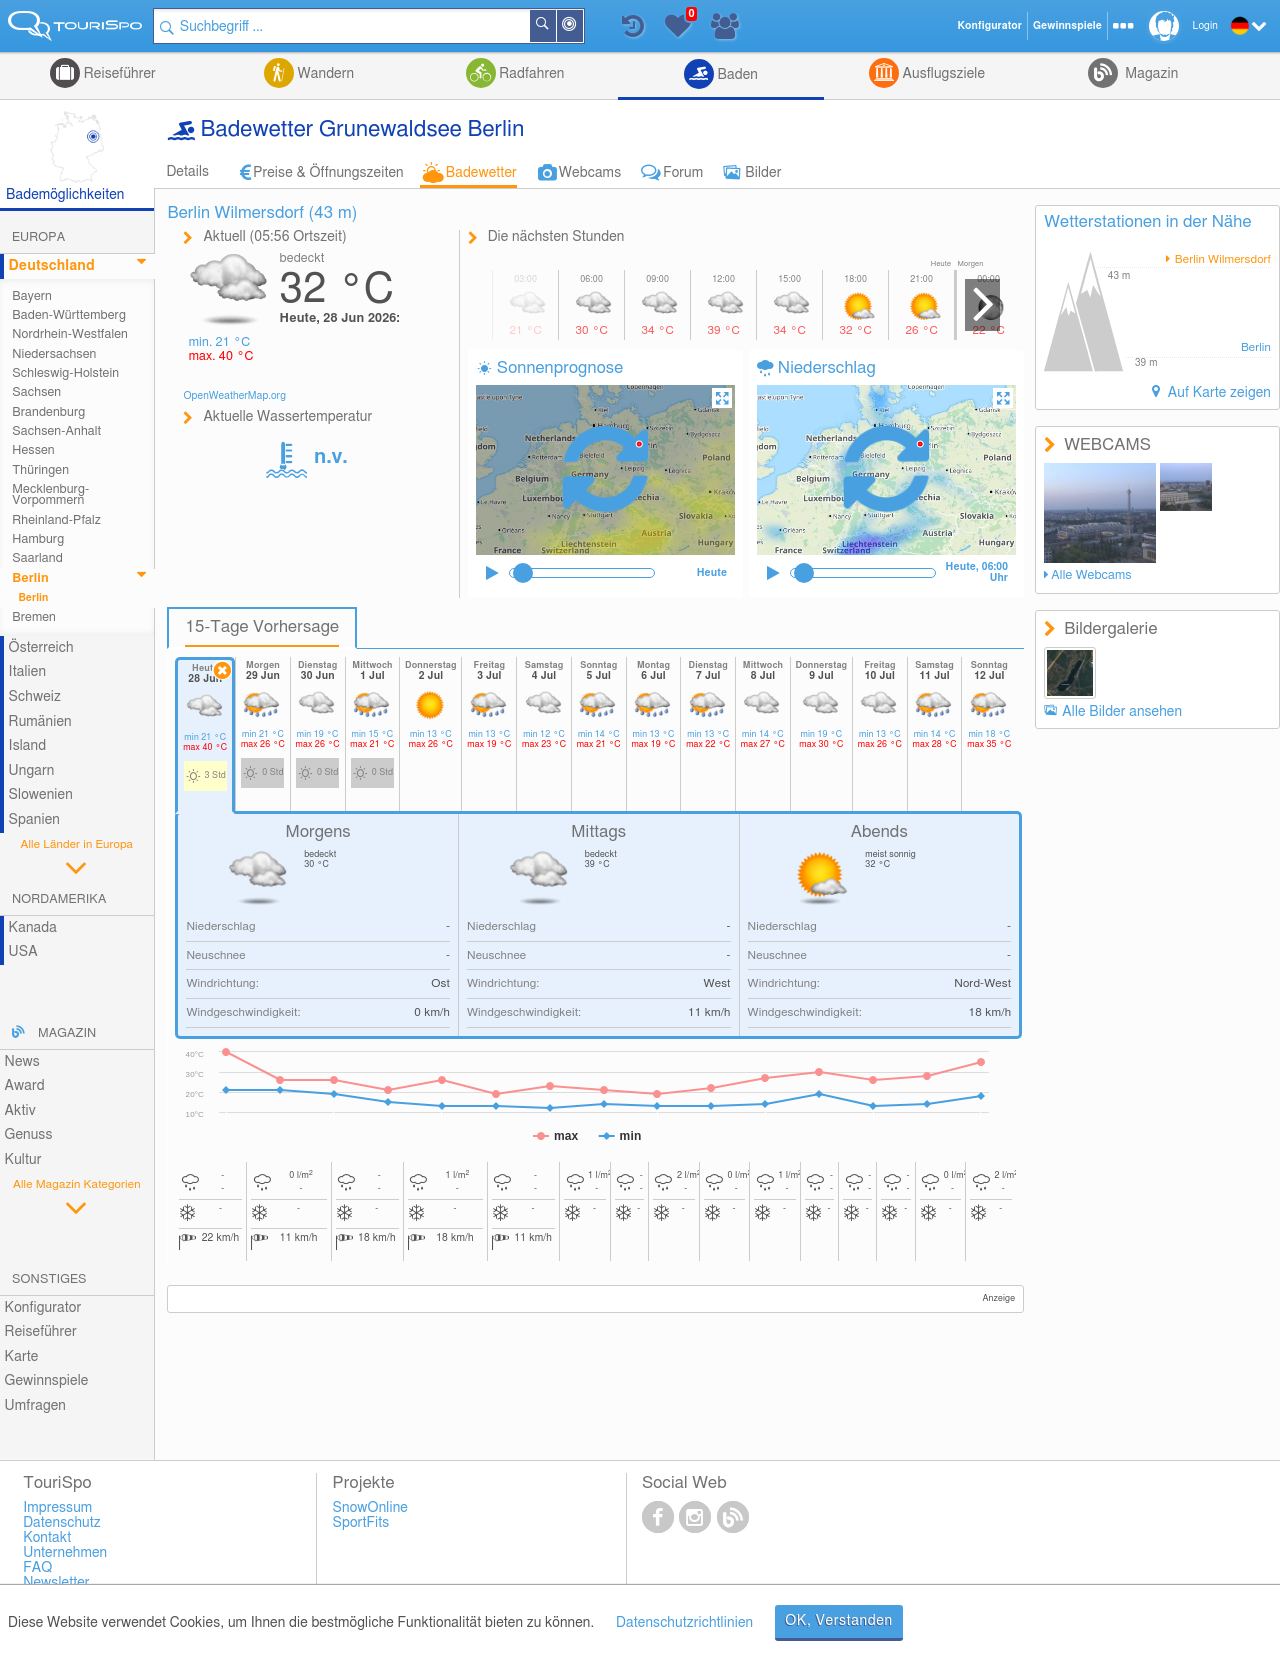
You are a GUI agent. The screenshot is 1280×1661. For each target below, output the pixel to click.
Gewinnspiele (47, 1381)
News (22, 1062)
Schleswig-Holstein (65, 373)
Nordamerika (59, 899)
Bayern (32, 296)
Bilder (763, 173)
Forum (683, 173)
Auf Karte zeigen (1217, 393)
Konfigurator (43, 1308)
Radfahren (530, 74)
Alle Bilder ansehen (1122, 712)
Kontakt (47, 1538)
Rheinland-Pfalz (56, 520)
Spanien (34, 820)
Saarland (37, 558)
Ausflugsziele (942, 74)
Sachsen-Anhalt (56, 431)
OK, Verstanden (839, 1621)
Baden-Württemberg (69, 315)
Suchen (556, 26)
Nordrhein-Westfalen (70, 334)
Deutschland (52, 266)
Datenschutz (62, 1523)
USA (23, 952)
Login (1205, 26)
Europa (38, 237)
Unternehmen (65, 1553)
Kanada (33, 928)
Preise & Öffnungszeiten (328, 173)
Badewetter (481, 173)
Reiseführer (118, 74)
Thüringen (40, 470)
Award (25, 1086)
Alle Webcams (1091, 575)
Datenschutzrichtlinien (684, 1623)
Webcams (590, 173)
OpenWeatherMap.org (234, 396)
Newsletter (56, 1583)
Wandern (324, 74)
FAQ (37, 1568)
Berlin (30, 578)
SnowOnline (370, 1508)
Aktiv (20, 1111)
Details (187, 172)
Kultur (23, 1160)
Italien (27, 672)
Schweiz (35, 697)
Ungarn (32, 771)
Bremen (34, 617)
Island (28, 746)
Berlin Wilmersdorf (1221, 259)
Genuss (29, 1135)
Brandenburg (48, 412)
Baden (736, 75)
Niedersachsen (54, 354)
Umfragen (35, 1406)
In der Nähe (583, 27)
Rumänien (40, 722)
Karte (22, 1357)
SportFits (361, 1523)
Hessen (33, 450)
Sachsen (36, 392)
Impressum (57, 1508)
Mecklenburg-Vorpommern (50, 495)
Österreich (41, 648)
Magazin (1150, 74)
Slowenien (41, 795)
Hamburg (38, 539)
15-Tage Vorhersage (262, 627)
